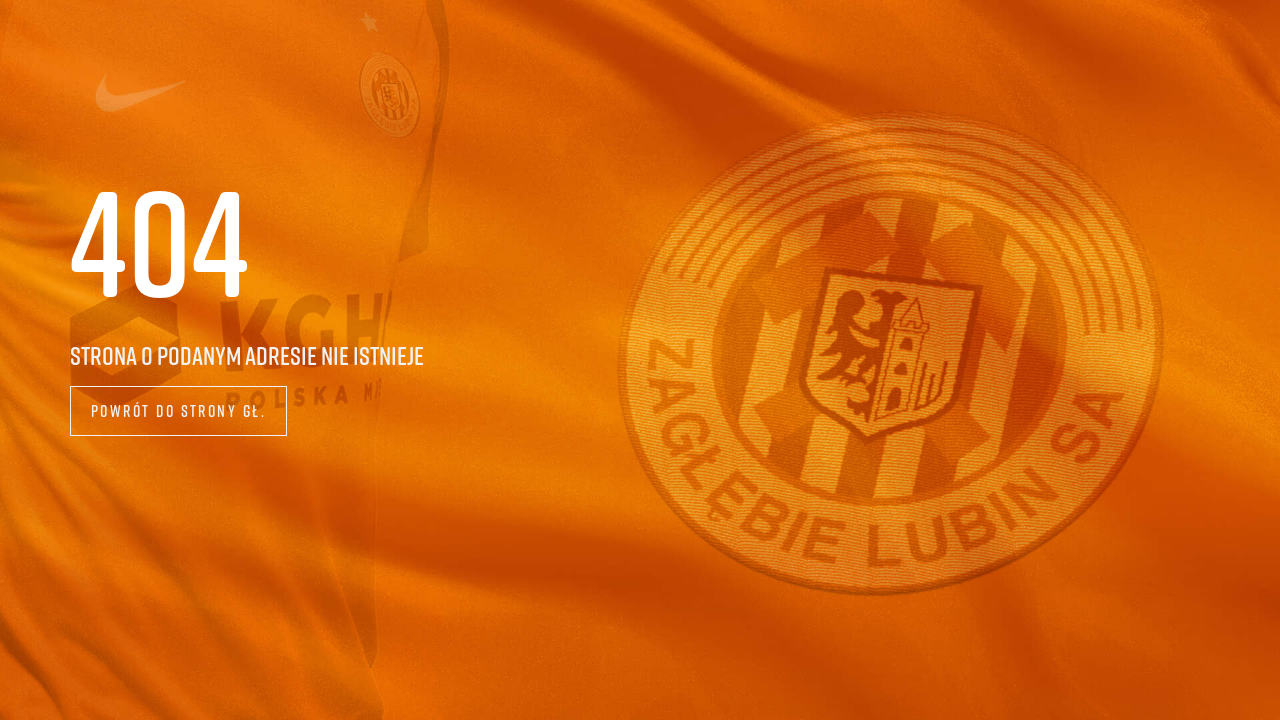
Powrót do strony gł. (179, 410)
